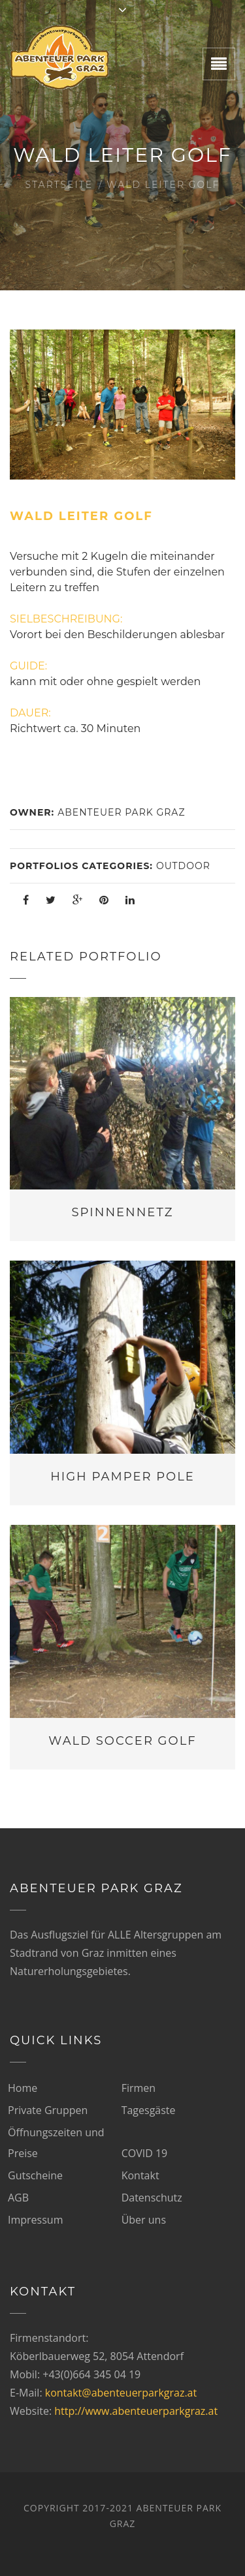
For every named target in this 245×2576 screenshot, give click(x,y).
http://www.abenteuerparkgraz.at (136, 2411)
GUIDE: (28, 666)
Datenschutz (152, 2197)
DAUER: (30, 713)
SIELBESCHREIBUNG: (66, 619)
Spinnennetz (123, 1212)
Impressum (35, 2220)
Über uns (144, 2220)
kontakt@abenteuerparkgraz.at (121, 2392)
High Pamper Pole (122, 1476)
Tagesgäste (149, 2110)
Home (22, 2088)
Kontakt (140, 2175)
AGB (18, 2197)
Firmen (138, 2088)
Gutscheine (35, 2175)
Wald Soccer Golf (122, 1741)
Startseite (59, 185)
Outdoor (183, 866)
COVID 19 (145, 2153)
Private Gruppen (48, 2110)
